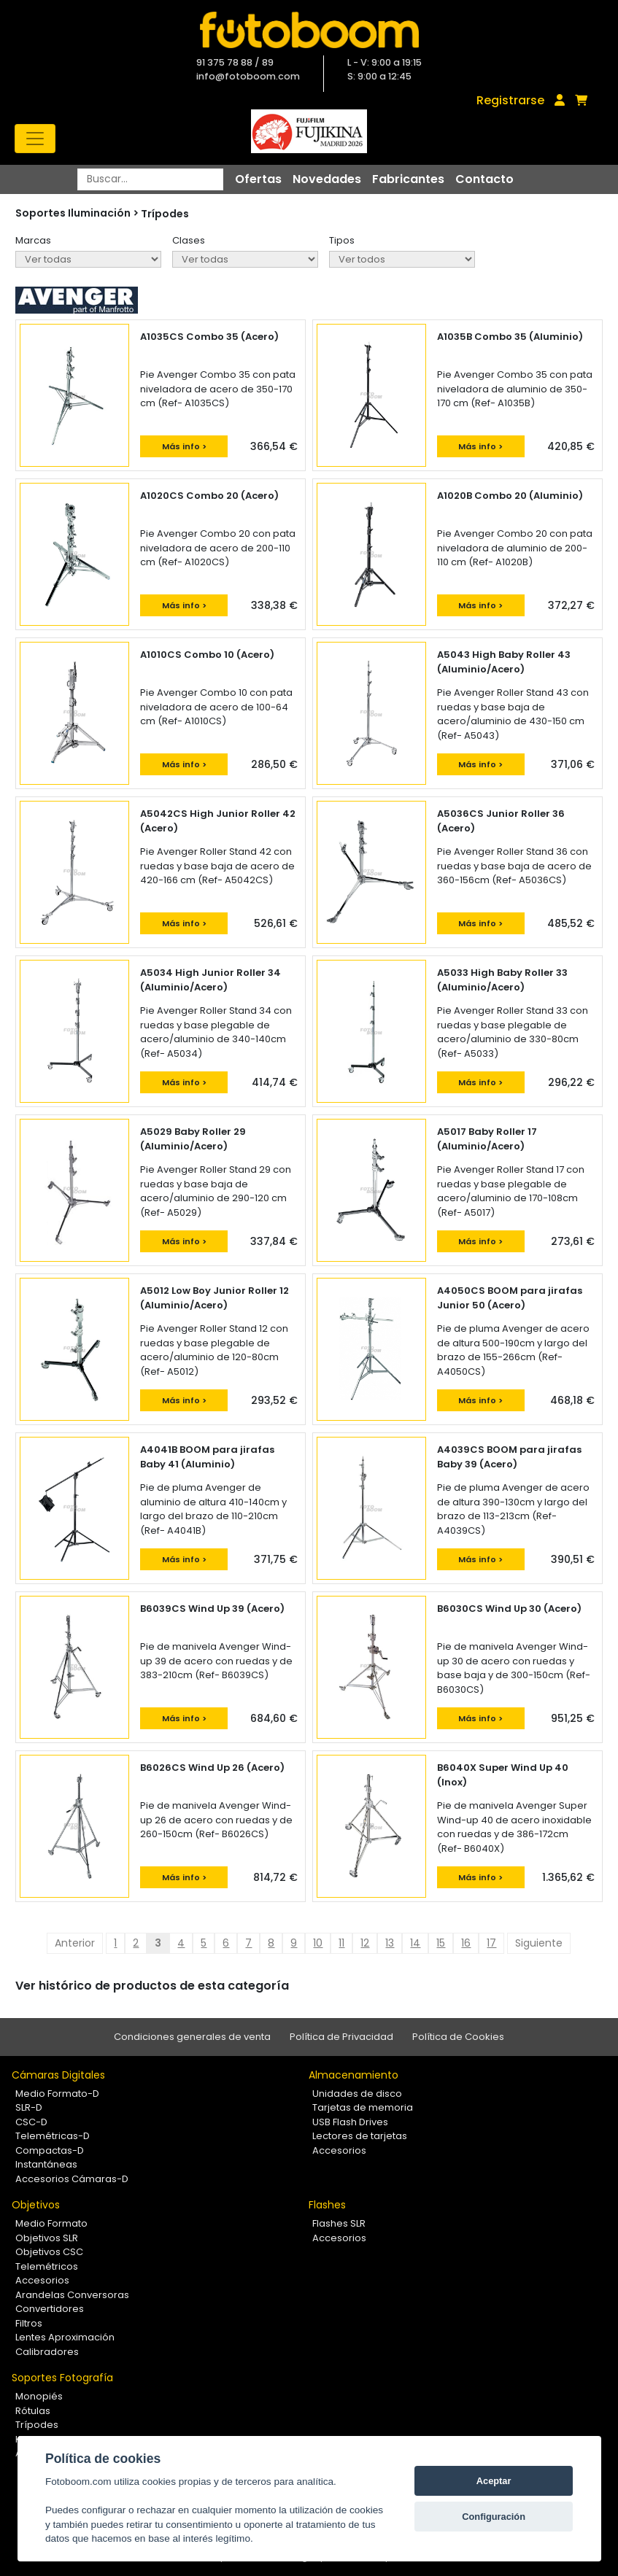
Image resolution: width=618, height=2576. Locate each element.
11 (341, 1943)
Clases (188, 240)
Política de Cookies (458, 2037)
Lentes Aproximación (65, 2337)
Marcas (33, 240)
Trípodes (165, 213)
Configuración (493, 2516)
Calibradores (47, 2352)
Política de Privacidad (341, 2037)
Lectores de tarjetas (359, 2136)
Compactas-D (49, 2150)
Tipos (342, 240)
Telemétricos (46, 2266)
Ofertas (258, 179)
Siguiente (539, 1943)
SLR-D (28, 2107)
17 (491, 1943)
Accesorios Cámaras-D (71, 2179)
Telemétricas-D (52, 2136)
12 (364, 1943)
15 (440, 1943)
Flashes (327, 2204)
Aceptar (493, 2480)
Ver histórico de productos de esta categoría (152, 1985)
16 (466, 1943)
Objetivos (36, 2204)
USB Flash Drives (350, 2122)
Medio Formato (51, 2223)
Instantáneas (46, 2164)
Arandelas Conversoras (72, 2295)
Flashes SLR (339, 2223)
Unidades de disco (357, 2093)
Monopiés (39, 2396)
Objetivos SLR (46, 2238)
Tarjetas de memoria (362, 2107)
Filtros (28, 2323)
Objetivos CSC (49, 2252)
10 (317, 1943)
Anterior (75, 1943)
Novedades (327, 179)
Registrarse (510, 100)
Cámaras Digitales (58, 2075)
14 (415, 1943)
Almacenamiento (353, 2075)
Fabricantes (408, 179)
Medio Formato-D (57, 2093)
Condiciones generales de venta (192, 2037)
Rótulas (32, 2411)
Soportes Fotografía (62, 2377)
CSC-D (31, 2122)
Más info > (184, 446)
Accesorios (339, 2150)
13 (389, 1943)
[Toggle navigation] (35, 138)
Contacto (484, 179)
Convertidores (49, 2309)
